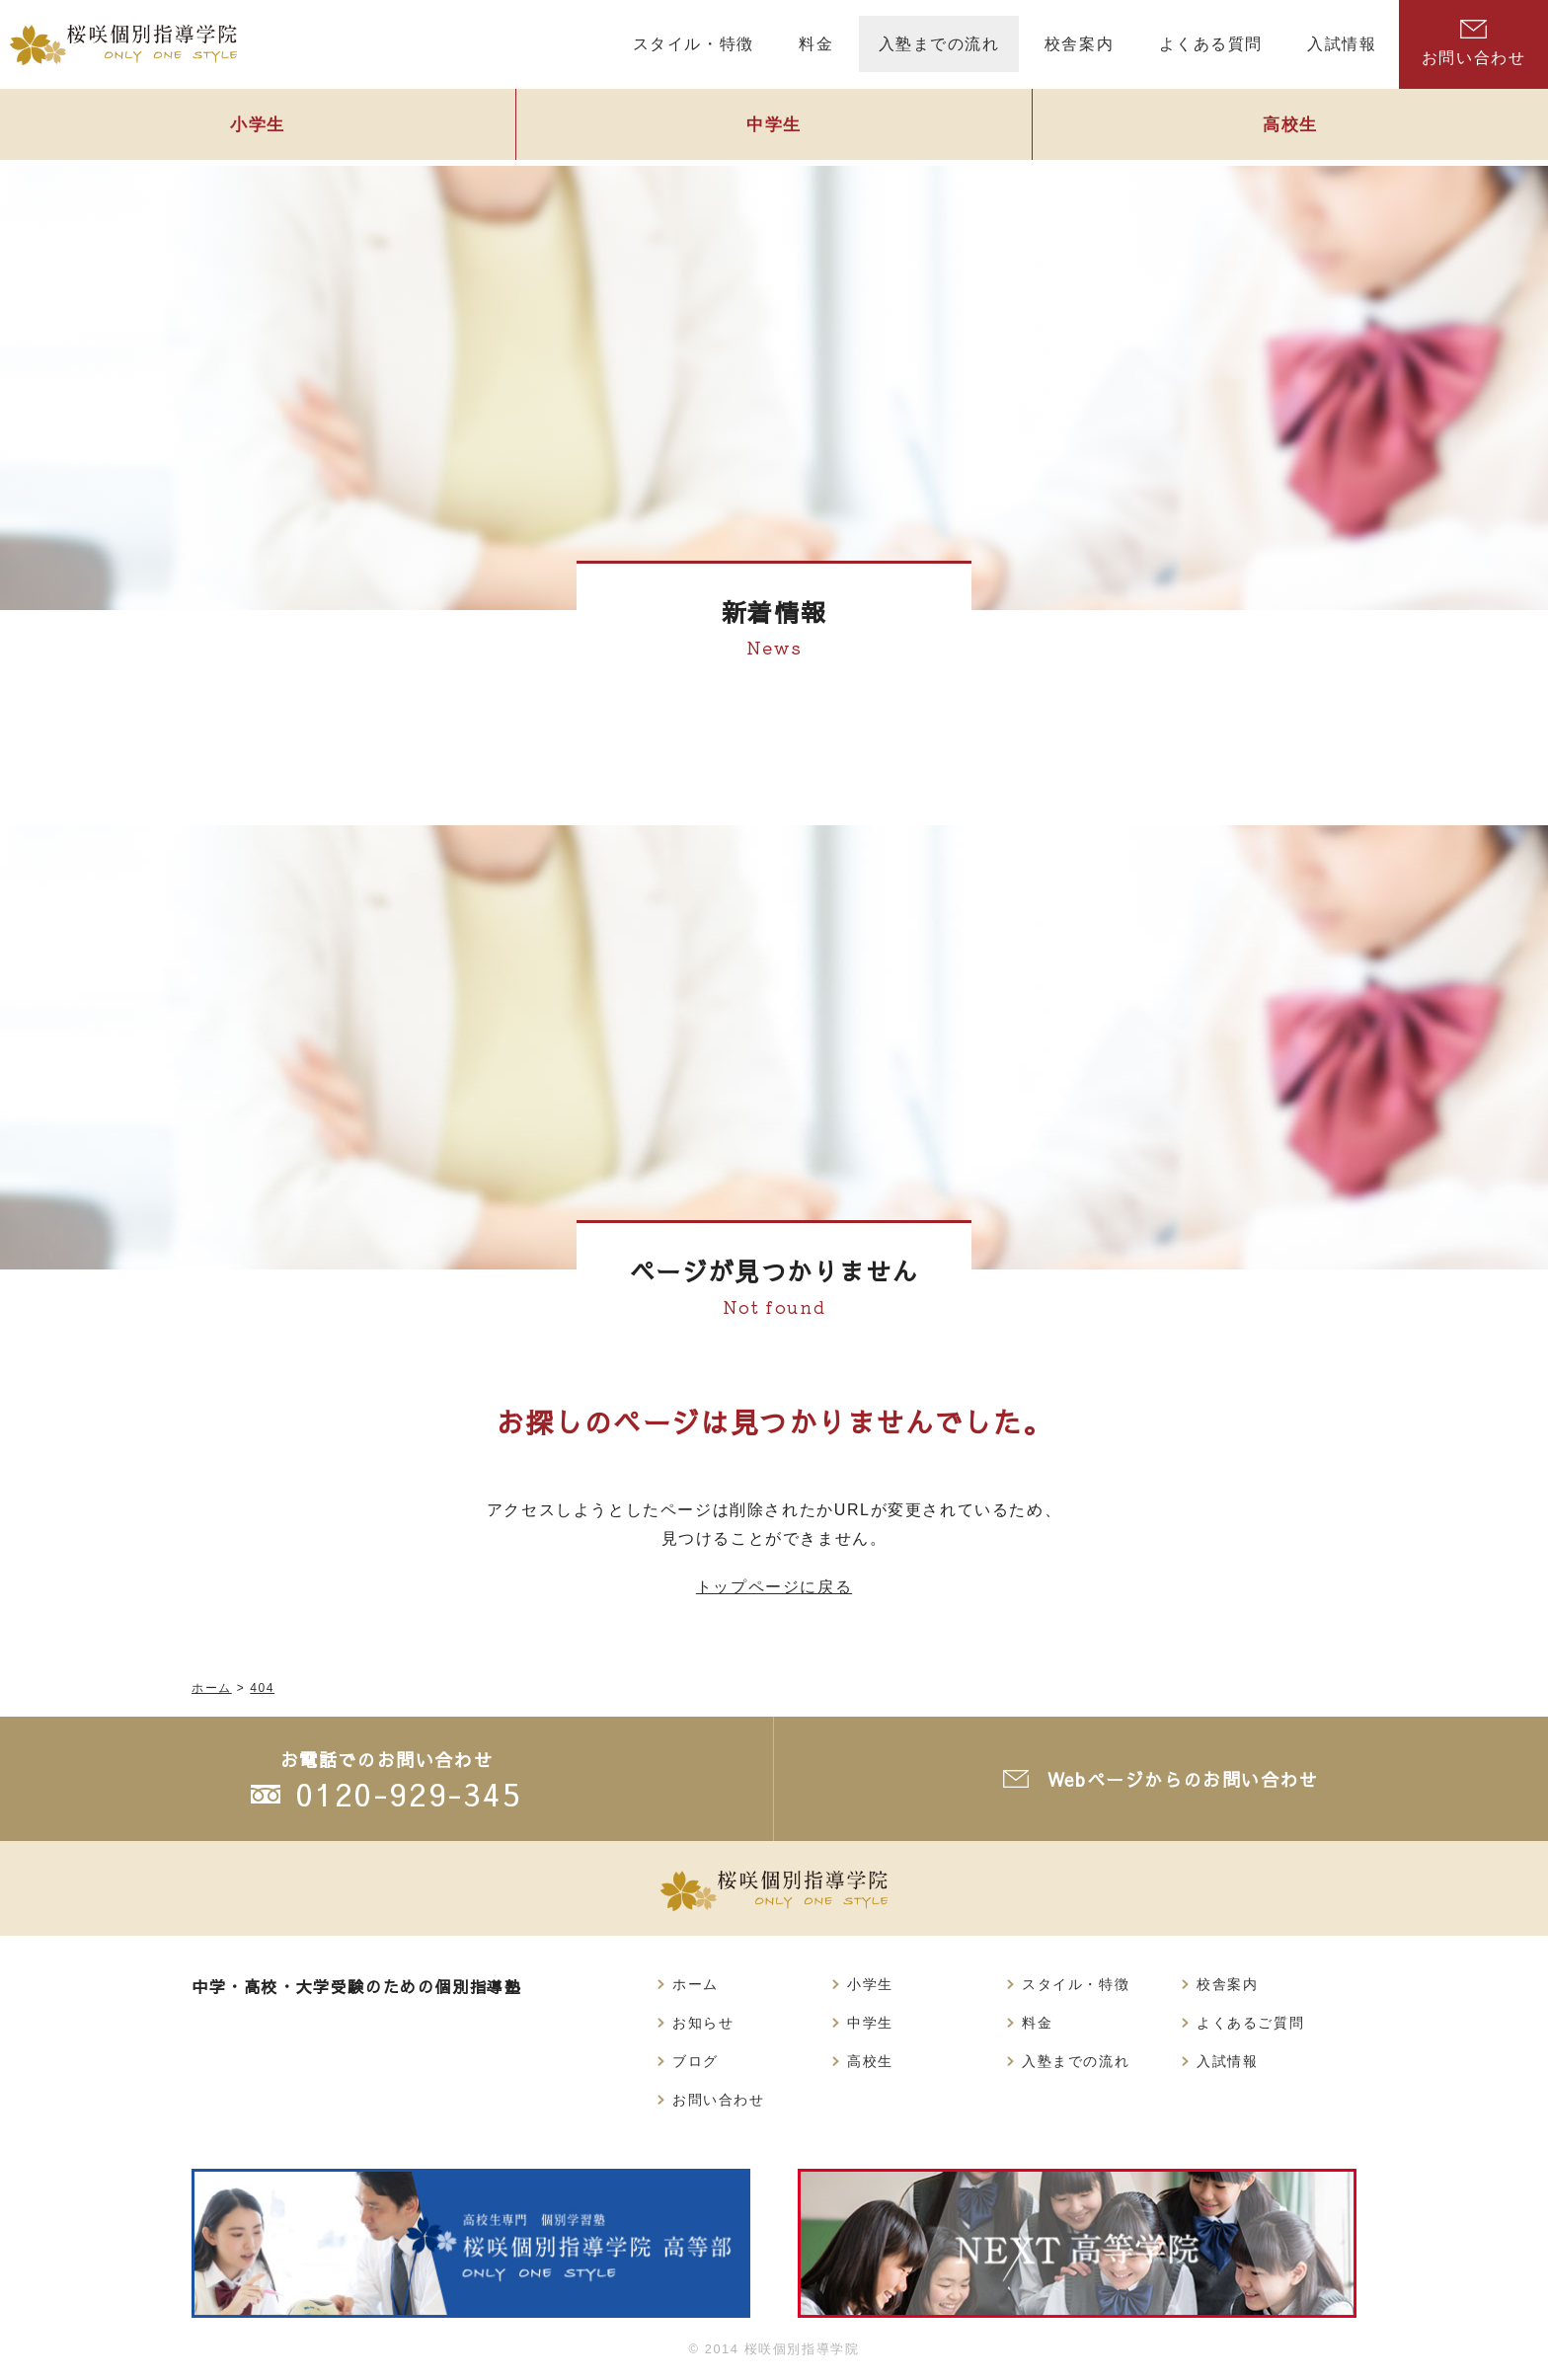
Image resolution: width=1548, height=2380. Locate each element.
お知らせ (703, 2023)
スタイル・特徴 (1075, 1984)
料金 (1037, 2023)
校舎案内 (1227, 1984)
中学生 (774, 124)
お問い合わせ (1474, 43)
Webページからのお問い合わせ (1183, 1779)
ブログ (695, 2061)
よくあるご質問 (1250, 2023)
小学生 (257, 124)
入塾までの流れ (1075, 2061)
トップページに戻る (774, 1586)
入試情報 (1227, 2061)
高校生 (1290, 124)
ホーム (695, 1984)
